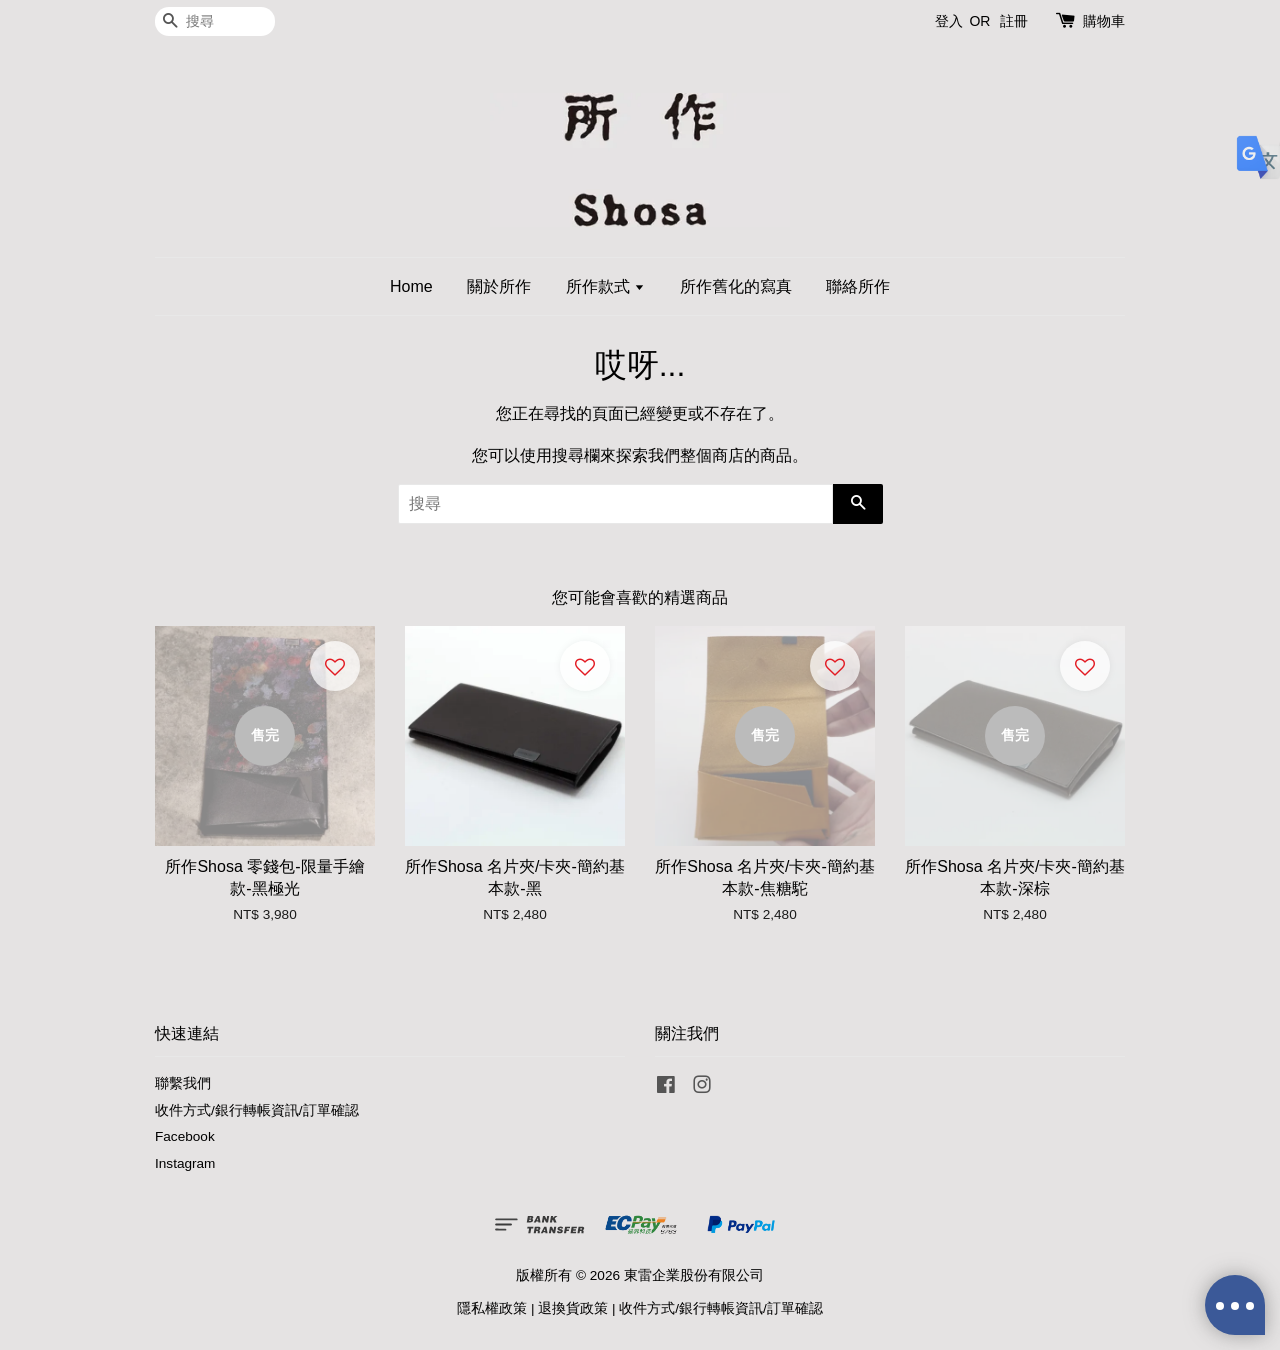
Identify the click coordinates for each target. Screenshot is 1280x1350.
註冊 (1014, 21)
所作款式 (605, 286)
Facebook (185, 1136)
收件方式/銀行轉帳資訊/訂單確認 (257, 1110)
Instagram (185, 1163)
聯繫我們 (183, 1083)
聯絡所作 (858, 286)
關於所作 (499, 286)
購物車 (1104, 21)
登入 (949, 21)
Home (411, 286)
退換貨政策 (573, 1308)
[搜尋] (215, 21)
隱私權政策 (492, 1308)
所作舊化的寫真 (736, 286)
